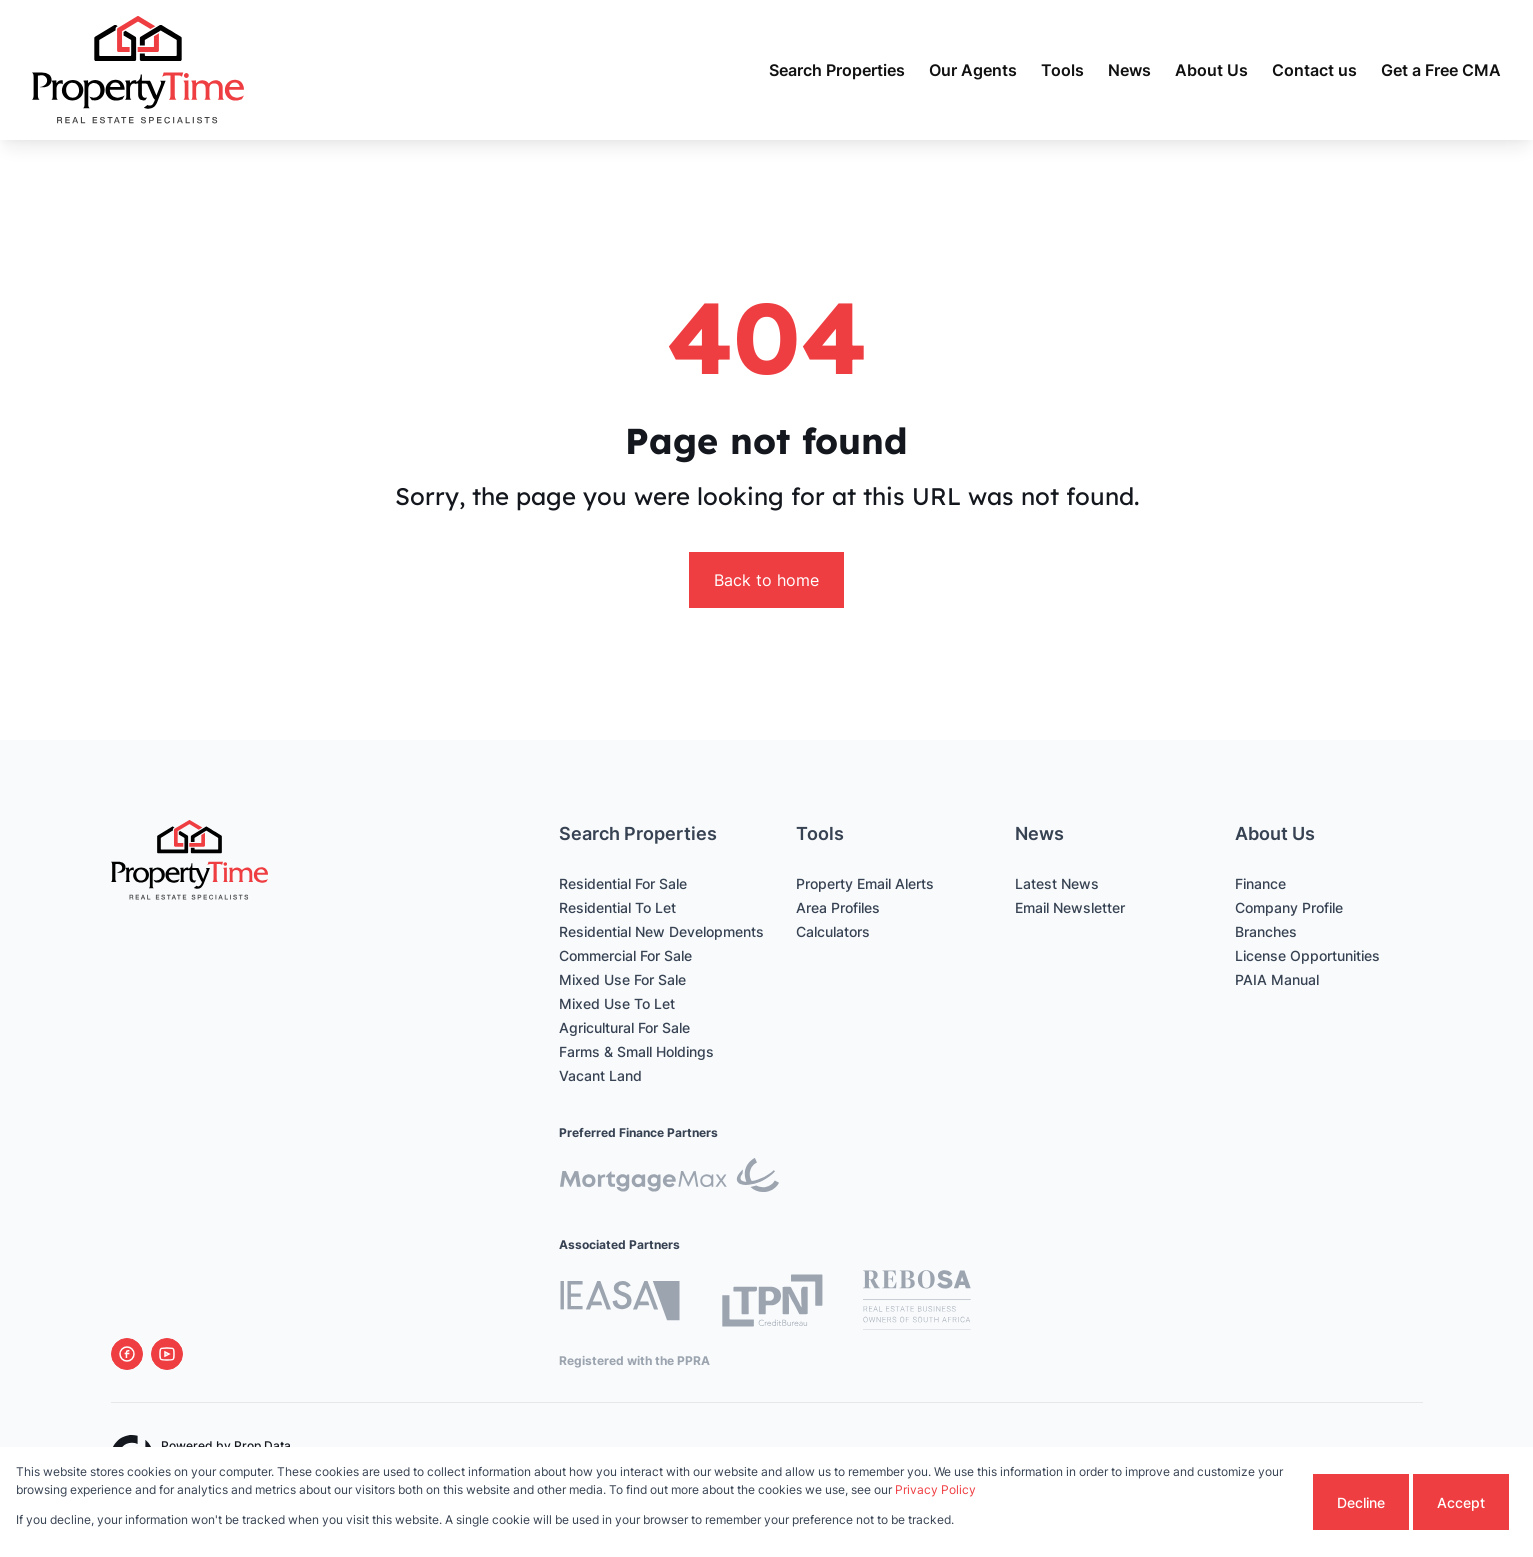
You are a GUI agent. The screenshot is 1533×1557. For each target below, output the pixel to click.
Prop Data (262, 1445)
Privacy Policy (935, 1489)
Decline (1361, 1502)
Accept (1461, 1502)
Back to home (766, 580)
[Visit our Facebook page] (127, 1354)
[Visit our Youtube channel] (167, 1354)
